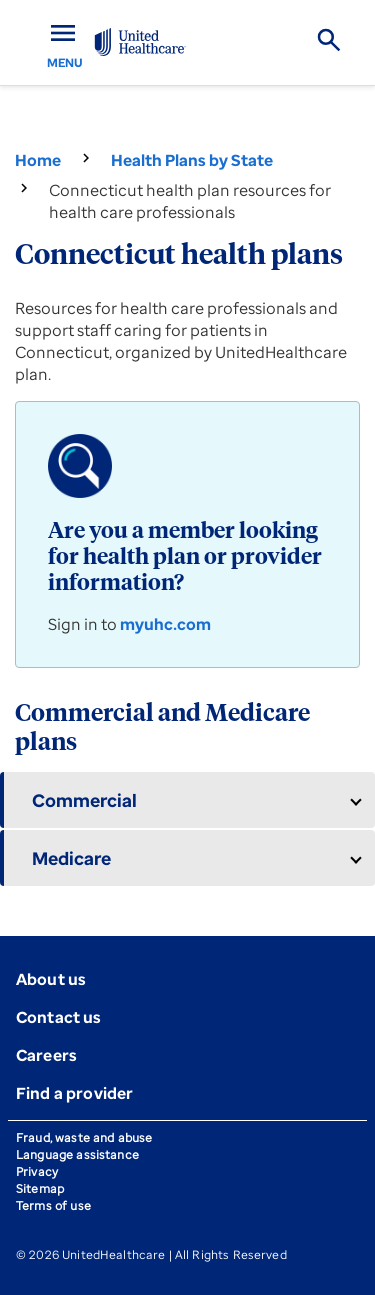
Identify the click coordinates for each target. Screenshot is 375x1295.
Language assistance (77, 1154)
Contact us (59, 1017)
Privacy (37, 1171)
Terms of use (53, 1205)
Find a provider (74, 1093)
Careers (46, 1055)
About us (51, 979)
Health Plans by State (192, 160)
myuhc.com (165, 624)
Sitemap (40, 1188)
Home (38, 160)
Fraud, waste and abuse (84, 1137)
